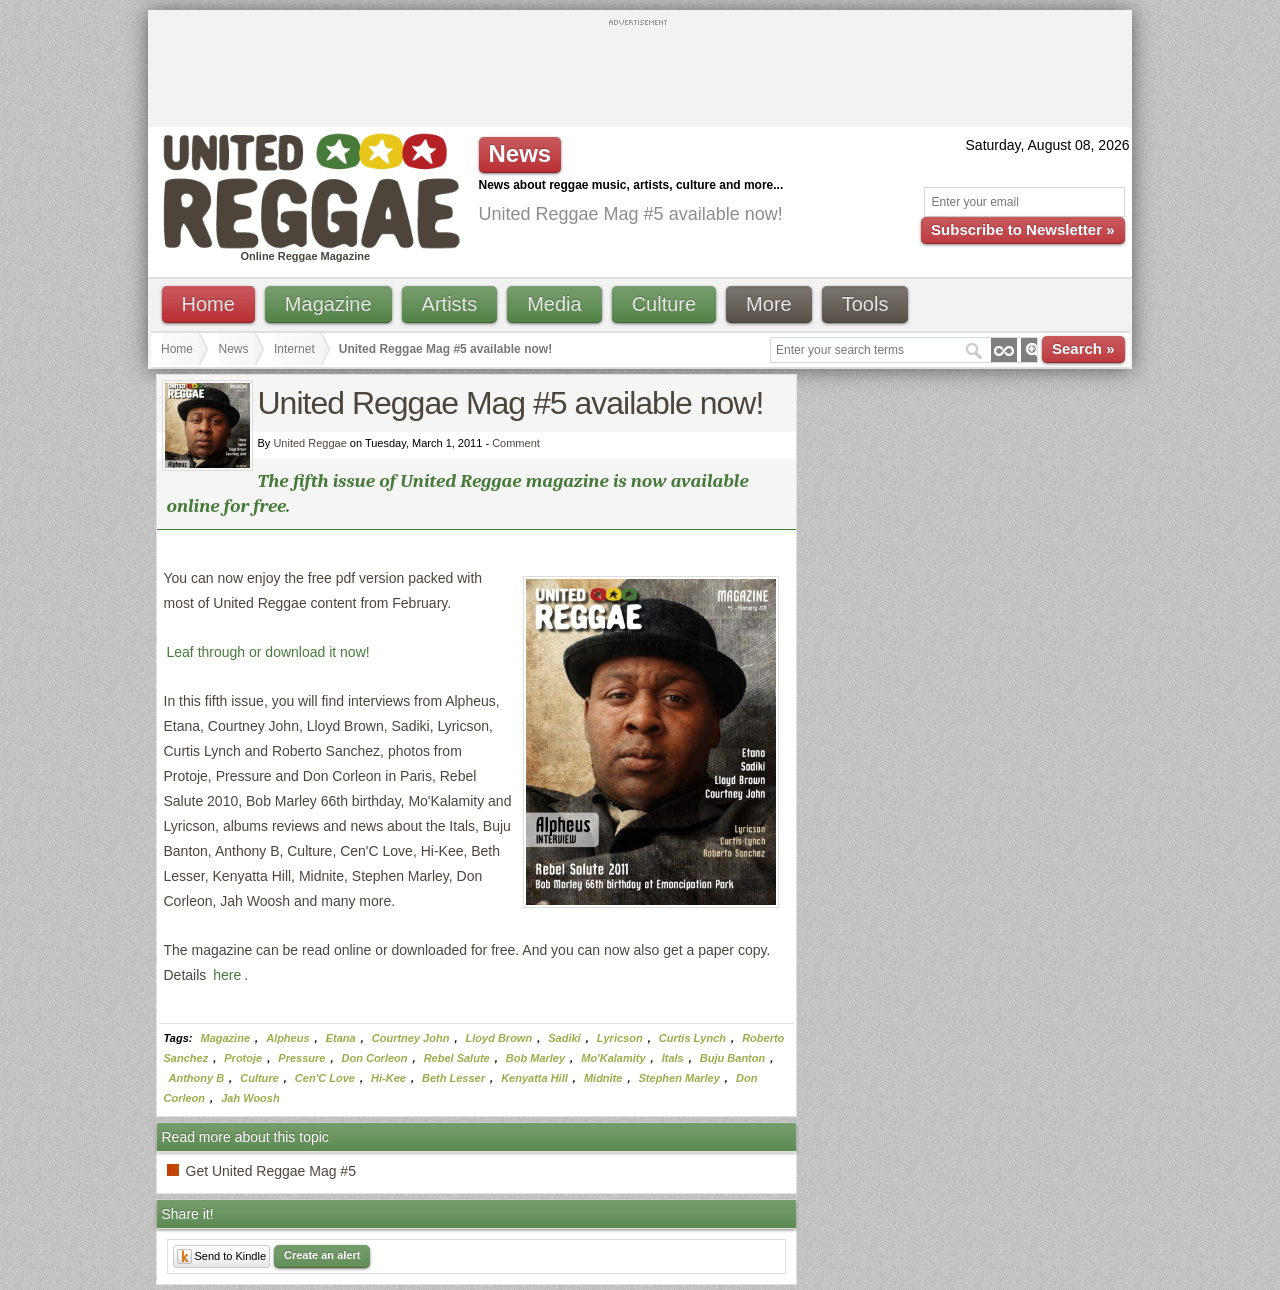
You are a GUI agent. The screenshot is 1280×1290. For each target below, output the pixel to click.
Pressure (301, 1058)
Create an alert (322, 1255)
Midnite (603, 1078)
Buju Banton (732, 1058)
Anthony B (197, 1078)
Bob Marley (535, 1058)
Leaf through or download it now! (268, 652)
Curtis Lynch (692, 1038)
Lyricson (620, 1038)
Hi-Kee (388, 1078)
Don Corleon (375, 1058)
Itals (673, 1058)
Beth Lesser (453, 1078)
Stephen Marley (679, 1078)
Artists (450, 304)
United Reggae (309, 443)
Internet (294, 349)
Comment (516, 443)
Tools (865, 304)
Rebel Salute (457, 1058)
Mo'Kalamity (613, 1058)
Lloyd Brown (499, 1038)
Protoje (243, 1058)
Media (554, 304)
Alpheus (287, 1038)
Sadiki (564, 1038)
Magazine (328, 304)
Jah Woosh (250, 1098)
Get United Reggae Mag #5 (271, 1171)
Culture (664, 304)
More (769, 304)
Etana (341, 1038)
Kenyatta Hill (534, 1078)
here (227, 975)
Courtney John (411, 1038)
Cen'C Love (325, 1078)
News (234, 349)
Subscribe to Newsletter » (1022, 229)
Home (208, 304)
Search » (1083, 348)
